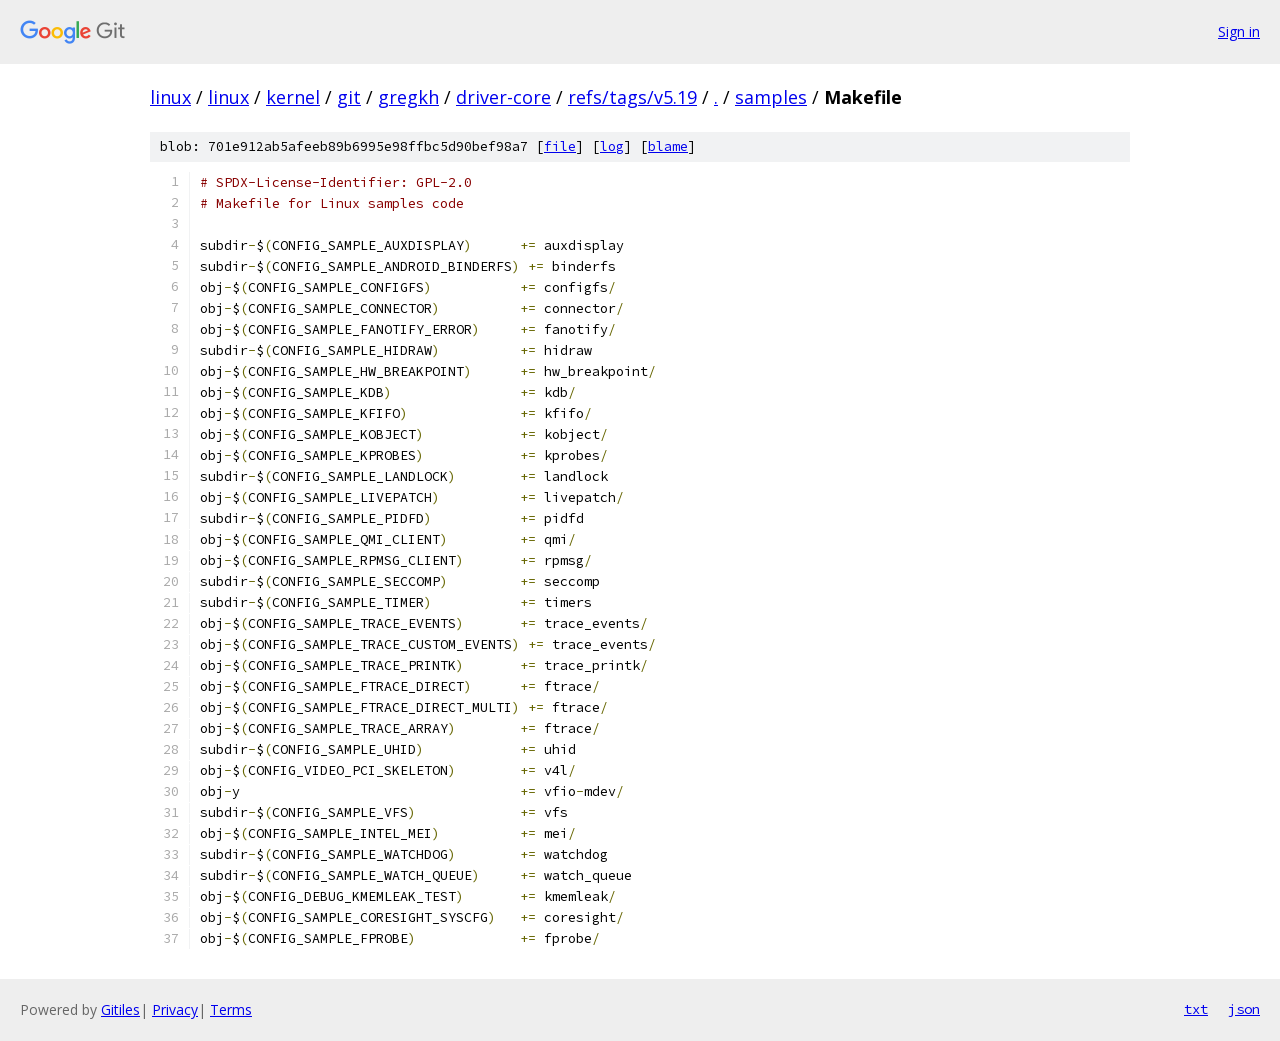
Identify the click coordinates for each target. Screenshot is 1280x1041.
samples (771, 97)
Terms (231, 1009)
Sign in (1239, 31)
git (349, 97)
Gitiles (120, 1009)
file (560, 146)
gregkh (408, 97)
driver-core (503, 97)
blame (668, 146)
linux (170, 97)
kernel (293, 97)
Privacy (175, 1009)
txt (1196, 1009)
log (612, 146)
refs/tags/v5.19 (632, 97)
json (1244, 1009)
